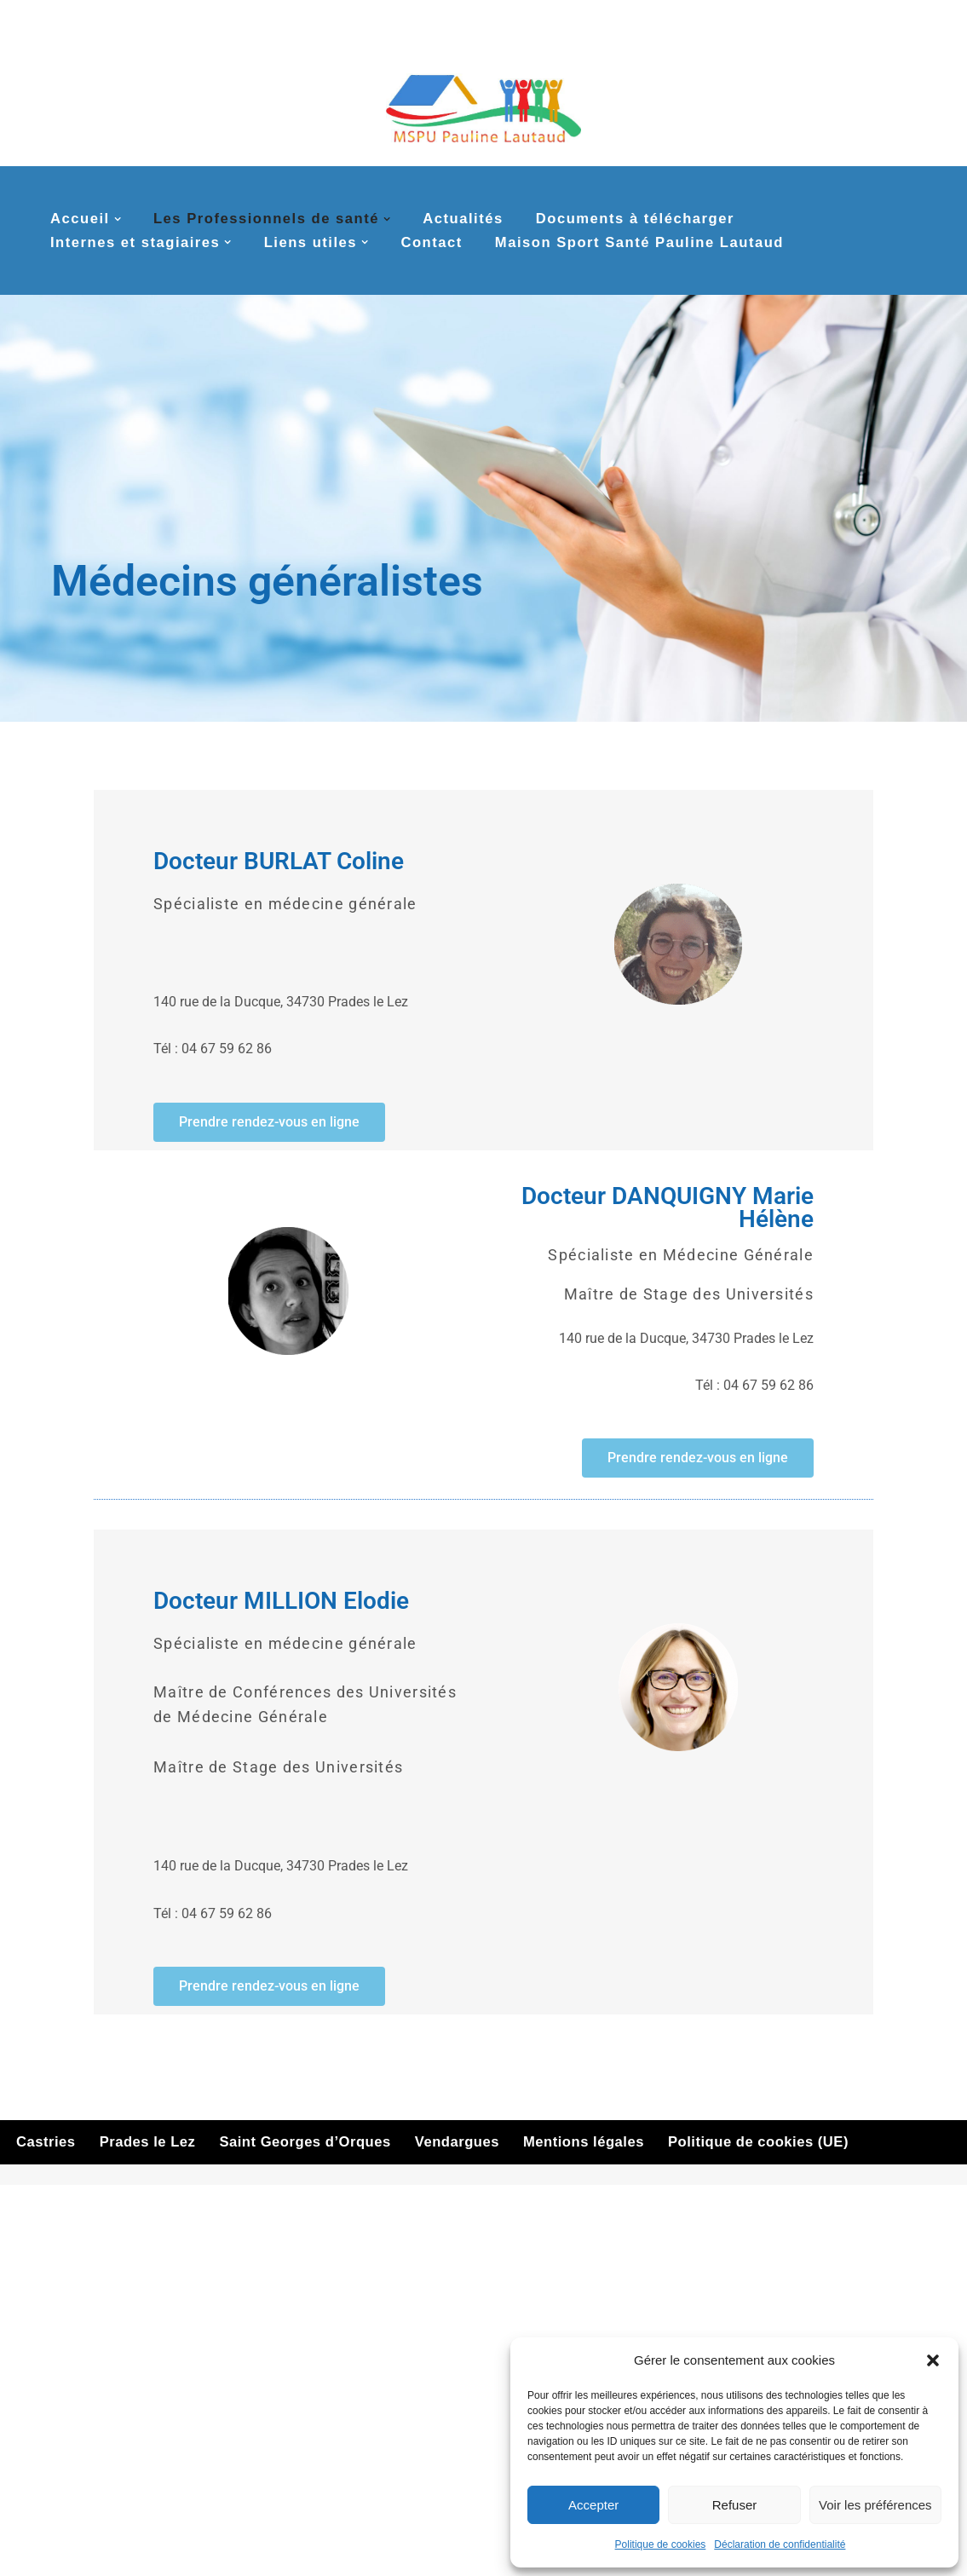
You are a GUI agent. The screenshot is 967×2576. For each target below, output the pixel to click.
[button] (932, 2360)
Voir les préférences (875, 2505)
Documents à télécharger (638, 218)
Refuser (734, 2505)
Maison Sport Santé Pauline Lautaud (643, 242)
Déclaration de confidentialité (779, 2544)
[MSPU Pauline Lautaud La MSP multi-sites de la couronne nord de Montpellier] (483, 100)
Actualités (465, 218)
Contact (434, 242)
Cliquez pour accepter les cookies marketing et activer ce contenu (484, 2342)
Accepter (593, 2505)
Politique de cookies (660, 2544)
